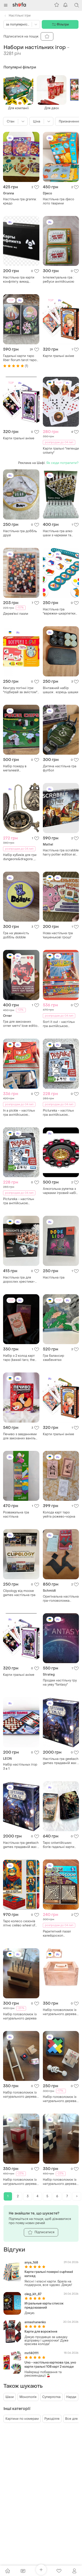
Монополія (28, 2397)
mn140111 (31, 2353)
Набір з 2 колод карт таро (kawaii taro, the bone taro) (19, 1358)
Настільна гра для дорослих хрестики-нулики (19, 1279)
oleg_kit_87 (32, 2294)
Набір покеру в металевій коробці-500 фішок (18, 768)
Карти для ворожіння (40, 2332)
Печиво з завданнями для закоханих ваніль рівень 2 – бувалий (20, 1436)
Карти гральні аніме (58, 356)
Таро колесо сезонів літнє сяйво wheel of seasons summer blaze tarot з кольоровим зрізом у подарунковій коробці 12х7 (20, 1923)
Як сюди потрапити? (62, 463)
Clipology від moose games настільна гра (19, 1593)
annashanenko (35, 2322)
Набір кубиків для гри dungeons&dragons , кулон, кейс (20, 857)
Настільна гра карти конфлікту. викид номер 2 (18, 279)
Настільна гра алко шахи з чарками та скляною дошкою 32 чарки (58, 533)
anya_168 (31, 2262)
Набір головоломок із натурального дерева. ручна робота (20, 2094)
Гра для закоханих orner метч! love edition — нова (21, 1024)
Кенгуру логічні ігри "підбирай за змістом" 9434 (20, 690)
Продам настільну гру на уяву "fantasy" (60, 1682)
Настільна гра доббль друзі (20, 533)
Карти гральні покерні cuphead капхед (48, 2274)
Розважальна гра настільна (16, 1514)
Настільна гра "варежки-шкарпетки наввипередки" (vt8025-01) (59, 611)
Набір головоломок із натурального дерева (20, 2016)
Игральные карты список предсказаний (43, 2305)
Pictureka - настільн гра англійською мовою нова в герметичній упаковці (60, 1113)
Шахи (9, 2397)
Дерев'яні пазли (15, 614)
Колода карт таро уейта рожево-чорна (59, 1514)
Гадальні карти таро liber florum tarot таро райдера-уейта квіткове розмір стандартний (20, 358)
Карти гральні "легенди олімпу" (61, 451)
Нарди (71, 2397)
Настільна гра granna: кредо (20, 201)
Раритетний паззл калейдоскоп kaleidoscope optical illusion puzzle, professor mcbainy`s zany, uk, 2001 (58, 1933)
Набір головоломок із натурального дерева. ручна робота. (60, 2012)
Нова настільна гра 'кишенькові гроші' (58, 935)
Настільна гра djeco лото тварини (58, 201)
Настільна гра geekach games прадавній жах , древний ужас (60, 1761)
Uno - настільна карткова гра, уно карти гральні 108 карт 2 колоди (50, 2364)
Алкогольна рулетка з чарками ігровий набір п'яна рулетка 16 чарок (60, 1191)
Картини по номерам (22, 2419)
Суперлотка (51, 2397)
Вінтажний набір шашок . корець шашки (60, 690)
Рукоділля (51, 2419)
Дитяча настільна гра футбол (59, 768)
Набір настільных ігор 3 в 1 (20, 1767)
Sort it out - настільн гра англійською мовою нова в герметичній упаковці (60, 1024)
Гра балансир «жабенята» (53, 1358)
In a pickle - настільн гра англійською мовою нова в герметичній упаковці (20, 1113)
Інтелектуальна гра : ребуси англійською (58, 279)
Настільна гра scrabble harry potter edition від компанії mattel (61, 852)
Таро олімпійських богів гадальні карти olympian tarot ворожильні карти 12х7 (60, 1845)
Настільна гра (54, 1277)
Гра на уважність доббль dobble (16, 935)
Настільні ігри (17, 16)
